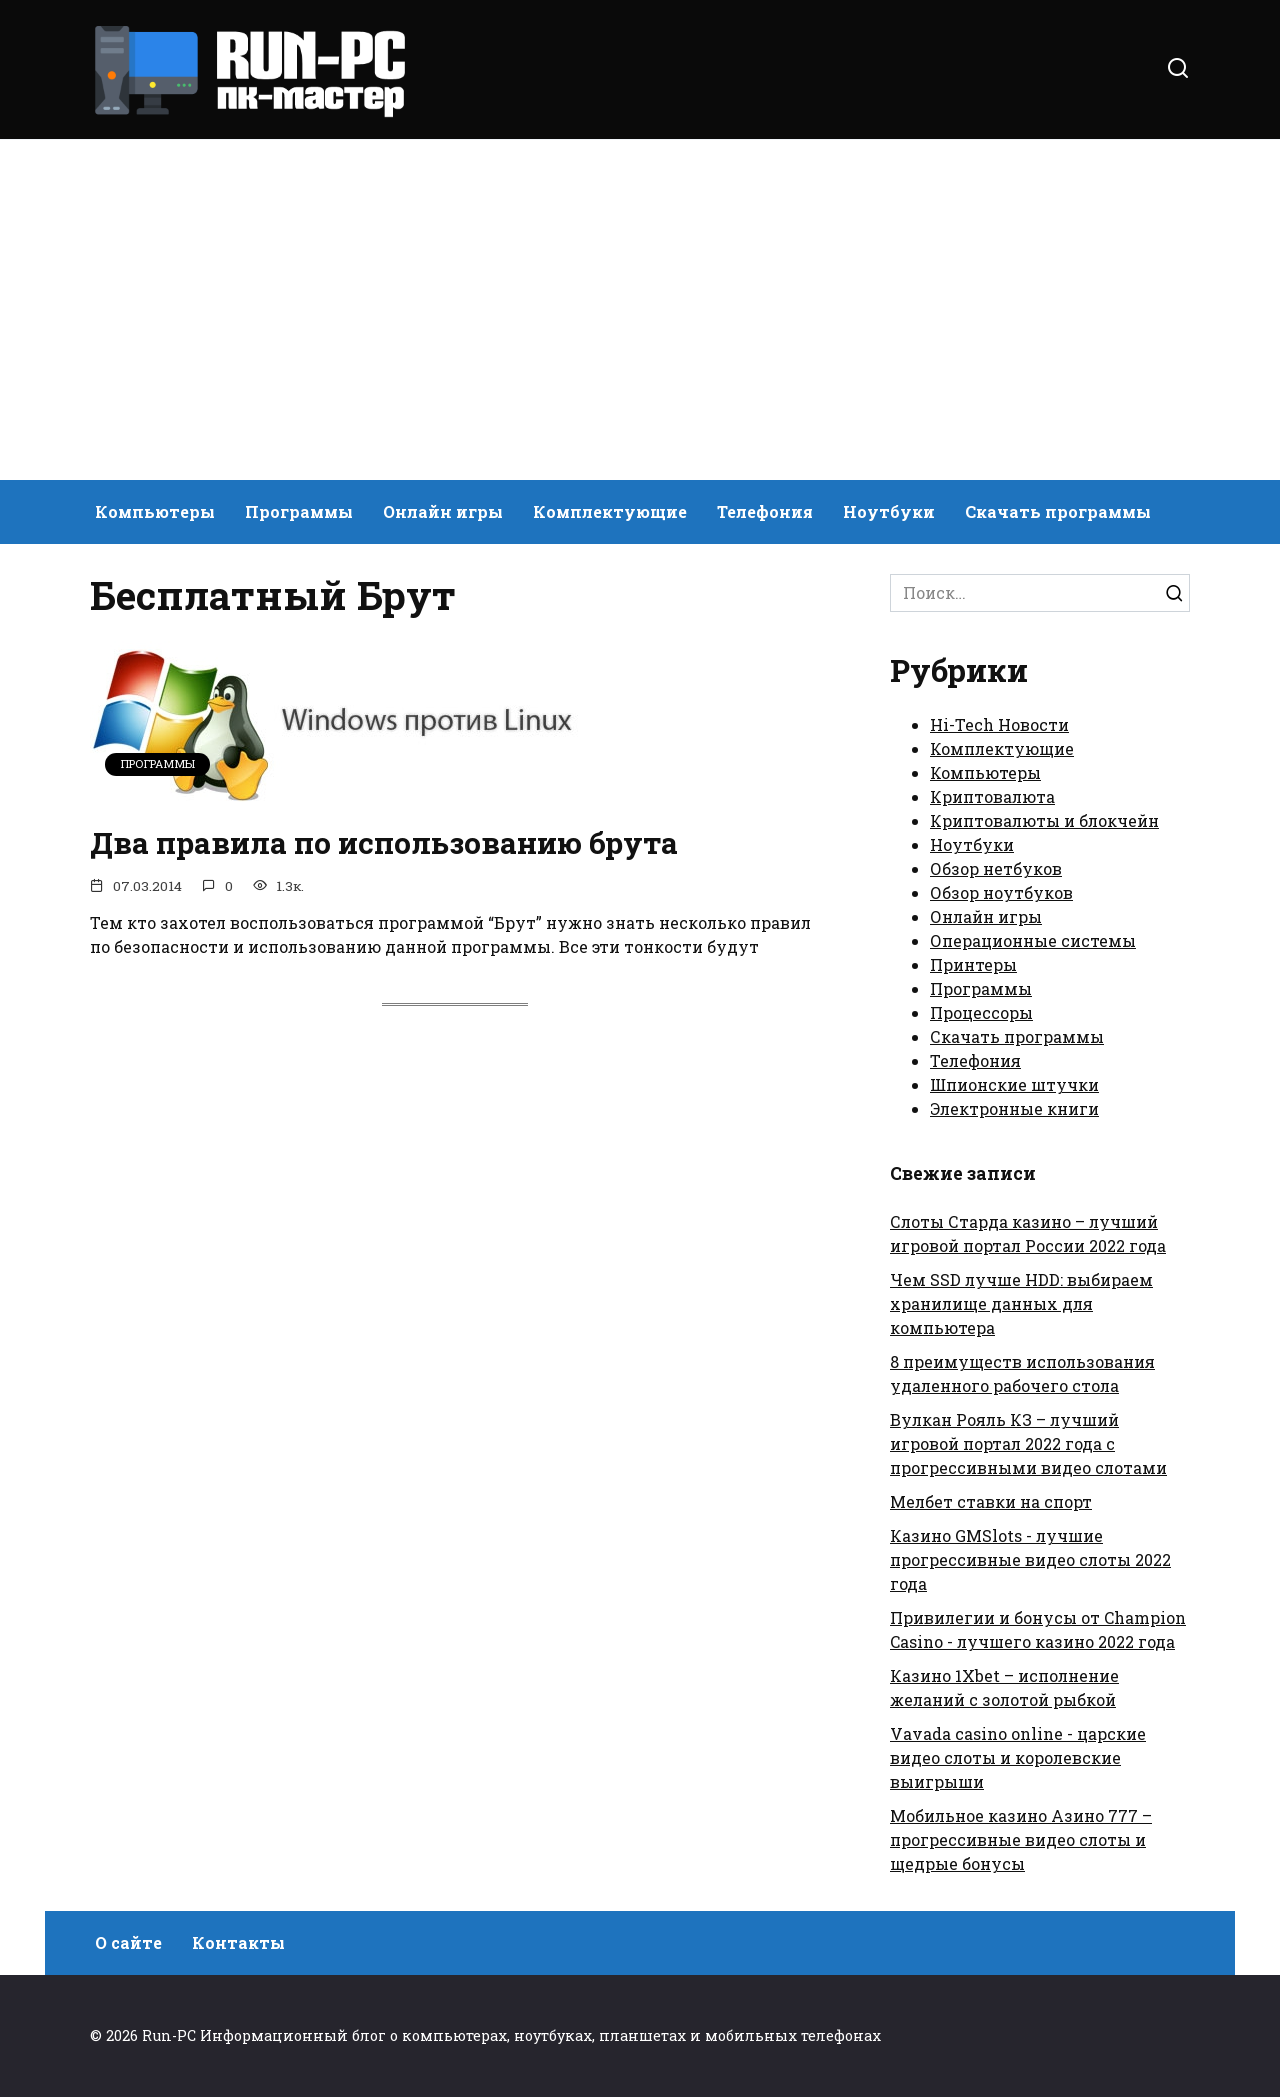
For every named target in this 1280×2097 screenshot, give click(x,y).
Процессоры (981, 1012)
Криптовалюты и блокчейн (1044, 820)
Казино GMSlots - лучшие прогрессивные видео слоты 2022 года (1030, 1559)
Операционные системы (1033, 940)
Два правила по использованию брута (405, 842)
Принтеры (973, 964)
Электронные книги (1014, 1108)
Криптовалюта (992, 796)
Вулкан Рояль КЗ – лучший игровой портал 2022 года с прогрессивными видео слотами (1028, 1443)
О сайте (128, 1942)
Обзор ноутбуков (1001, 892)
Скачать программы (1058, 511)
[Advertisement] (640, 310)
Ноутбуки (889, 511)
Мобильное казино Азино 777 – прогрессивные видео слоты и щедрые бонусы (1021, 1839)
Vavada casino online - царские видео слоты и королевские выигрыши (1018, 1757)
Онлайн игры (443, 511)
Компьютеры (155, 511)
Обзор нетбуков (996, 868)
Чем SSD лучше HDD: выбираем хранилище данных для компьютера (1021, 1303)
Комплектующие (610, 511)
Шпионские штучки (1014, 1084)
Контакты (238, 1942)
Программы (299, 511)
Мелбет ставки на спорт (991, 1501)
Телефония (765, 511)
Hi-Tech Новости (999, 724)
